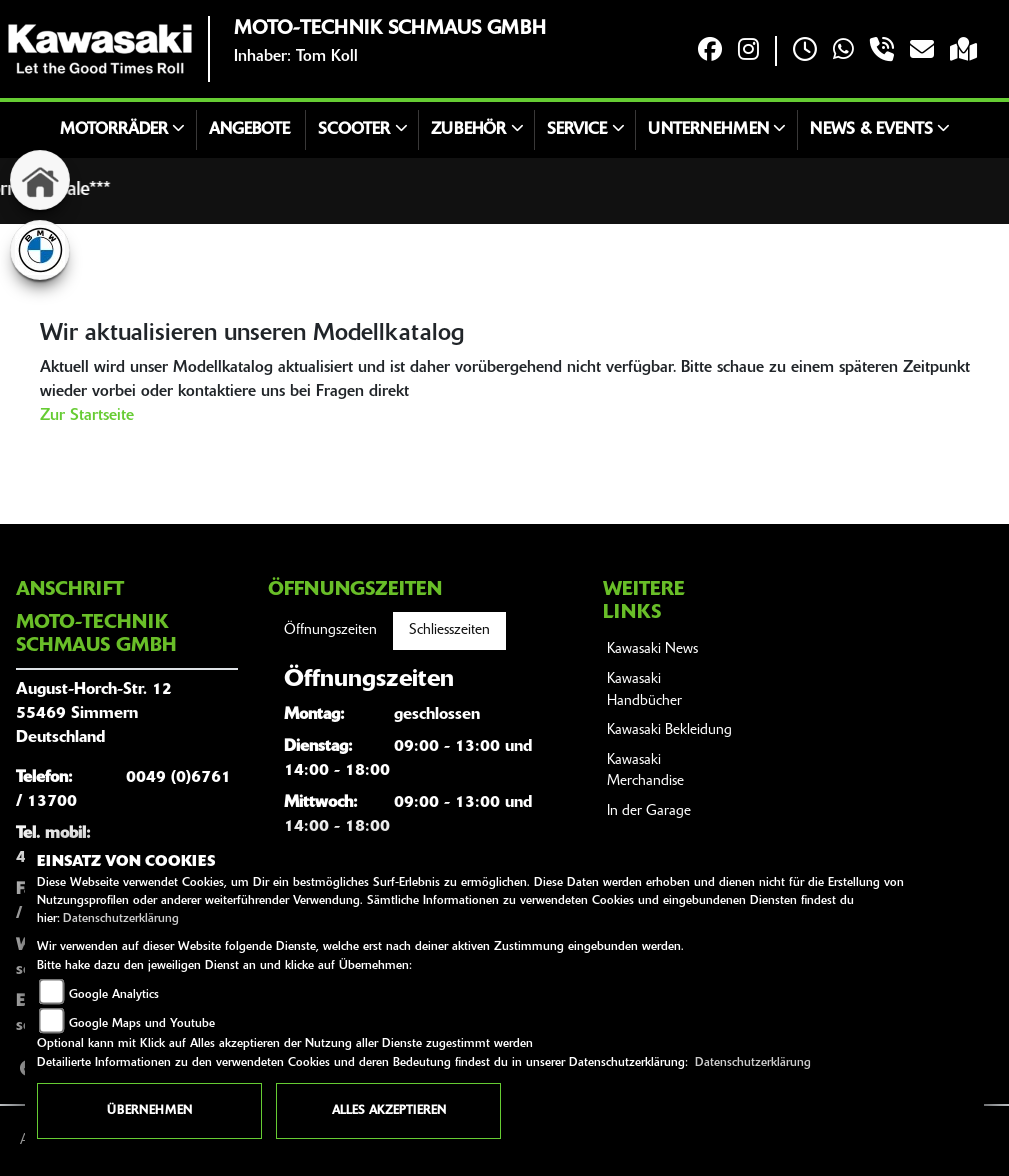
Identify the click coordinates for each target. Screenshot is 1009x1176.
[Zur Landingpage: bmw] (40, 250)
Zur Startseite (87, 416)
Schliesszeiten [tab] (449, 630)
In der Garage (649, 811)
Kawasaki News (652, 649)
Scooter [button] (354, 130)
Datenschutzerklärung (121, 919)
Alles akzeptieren (389, 1111)
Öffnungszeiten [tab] (330, 630)
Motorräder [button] (114, 130)
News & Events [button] (871, 130)
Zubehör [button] (468, 130)
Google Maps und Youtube (142, 1024)
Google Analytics (114, 995)
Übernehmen (149, 1111)
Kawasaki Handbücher (644, 690)
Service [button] (577, 130)
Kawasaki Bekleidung (669, 730)
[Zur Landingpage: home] (40, 180)
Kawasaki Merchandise (645, 771)
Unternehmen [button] (708, 130)
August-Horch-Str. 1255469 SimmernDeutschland (94, 714)
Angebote (249, 130)
